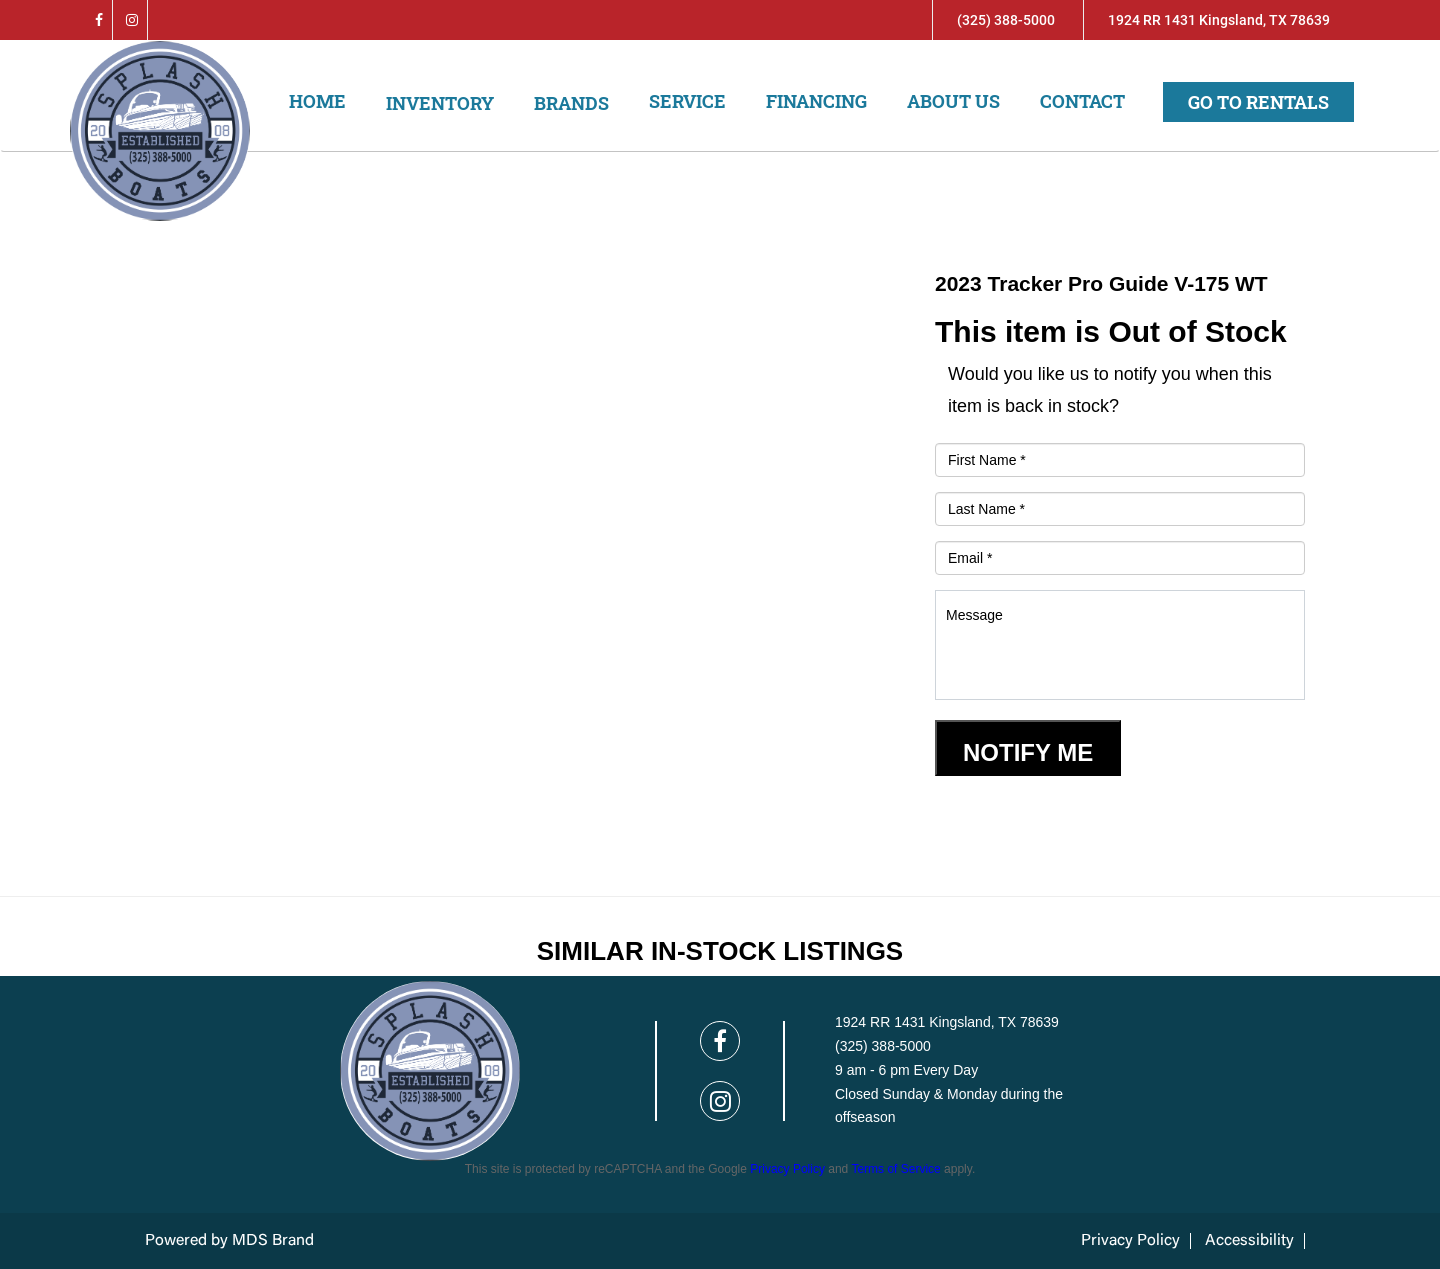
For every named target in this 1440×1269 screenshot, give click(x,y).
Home (317, 101)
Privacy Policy (787, 1169)
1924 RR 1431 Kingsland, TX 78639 (1219, 20)
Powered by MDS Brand (229, 1241)
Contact (1082, 101)
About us (953, 101)
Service (687, 101)
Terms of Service (895, 1169)
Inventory (440, 103)
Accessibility (1249, 1241)
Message (1120, 645)
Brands (571, 103)
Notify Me (1028, 752)
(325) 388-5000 (1006, 20)
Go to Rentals (1258, 102)
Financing (816, 101)
